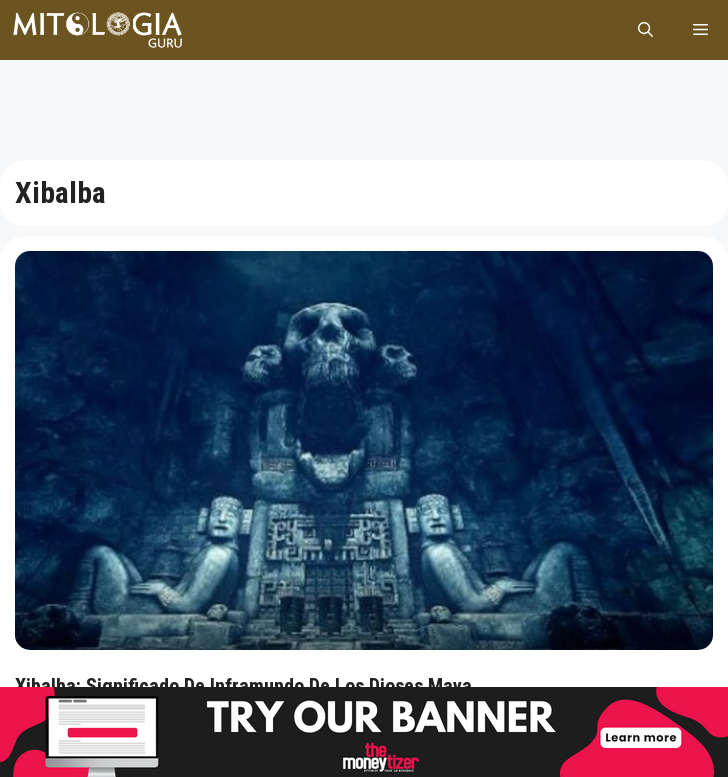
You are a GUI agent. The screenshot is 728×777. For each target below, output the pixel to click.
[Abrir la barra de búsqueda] (645, 30)
